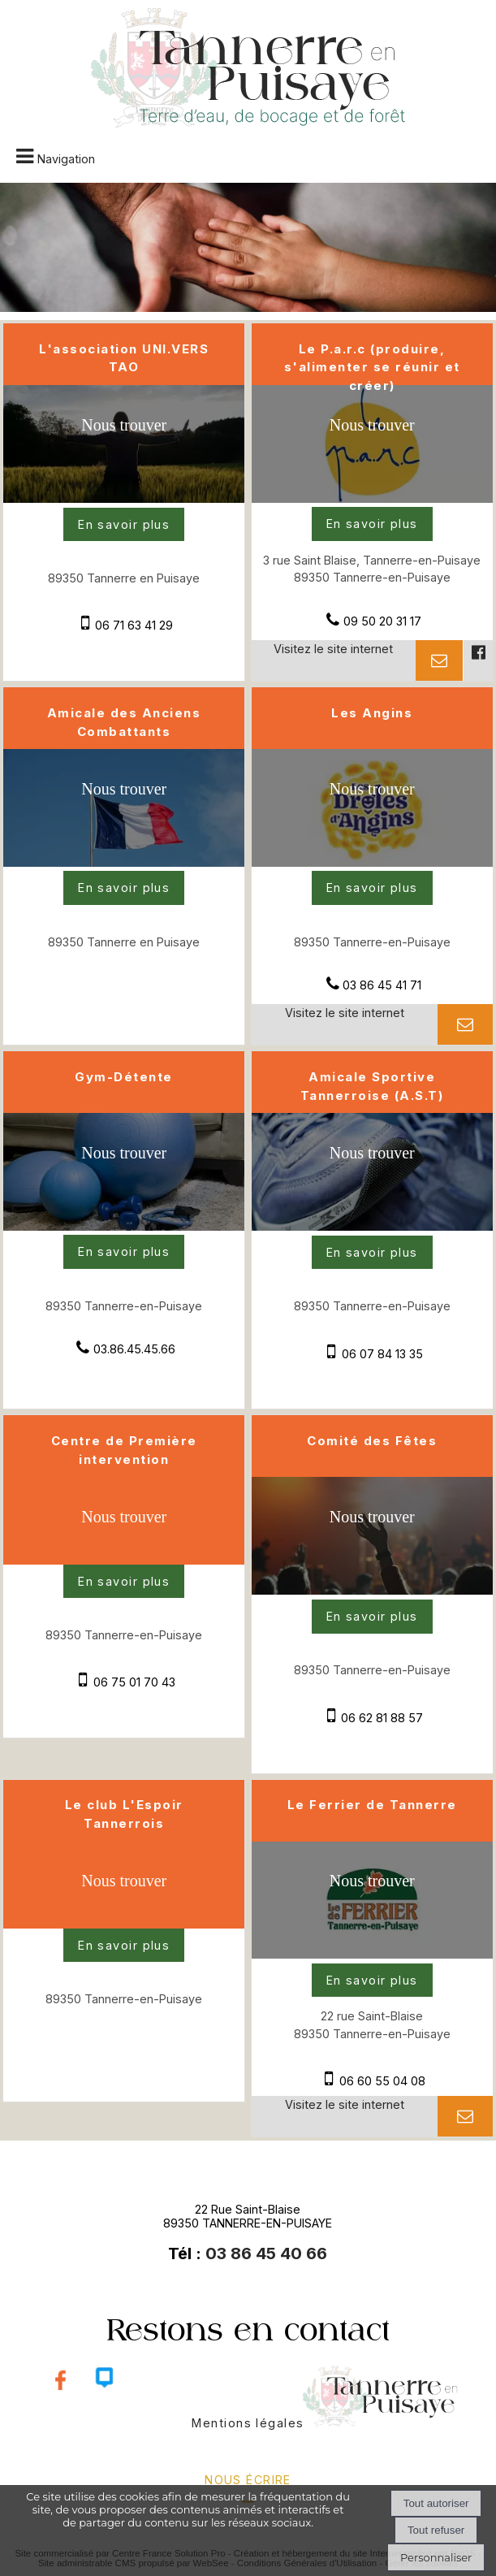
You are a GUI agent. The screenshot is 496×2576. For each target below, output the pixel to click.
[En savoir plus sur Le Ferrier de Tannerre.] (372, 1980)
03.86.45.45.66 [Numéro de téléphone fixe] (134, 1349)
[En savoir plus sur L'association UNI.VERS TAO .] (123, 525)
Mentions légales (248, 2423)
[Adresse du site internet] (334, 660)
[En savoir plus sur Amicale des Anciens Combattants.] (123, 888)
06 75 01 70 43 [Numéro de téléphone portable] (134, 1682)
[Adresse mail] (439, 660)
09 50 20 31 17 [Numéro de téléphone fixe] (382, 621)
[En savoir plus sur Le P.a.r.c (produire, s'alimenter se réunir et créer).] (372, 524)
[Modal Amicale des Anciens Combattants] (123, 862)
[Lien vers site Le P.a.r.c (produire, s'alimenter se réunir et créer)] (372, 498)
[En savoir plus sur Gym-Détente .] (123, 1252)
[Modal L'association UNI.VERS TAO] (123, 498)
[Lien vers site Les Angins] (372, 862)
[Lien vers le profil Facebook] (477, 660)
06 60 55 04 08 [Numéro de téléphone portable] (382, 2081)
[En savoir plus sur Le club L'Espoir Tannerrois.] (123, 1946)
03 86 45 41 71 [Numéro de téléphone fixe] (382, 985)
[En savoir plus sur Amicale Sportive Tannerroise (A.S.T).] (372, 1253)
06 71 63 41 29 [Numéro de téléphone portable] (134, 625)
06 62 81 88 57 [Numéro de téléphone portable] (382, 1718)
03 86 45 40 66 (266, 2253)
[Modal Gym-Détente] (123, 1226)
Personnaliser (436, 2557)
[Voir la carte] (123, 440)
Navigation (66, 159)
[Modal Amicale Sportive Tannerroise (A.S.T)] (372, 1226)
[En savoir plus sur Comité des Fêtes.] (372, 1617)
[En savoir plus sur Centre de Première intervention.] (123, 1582)
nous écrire (248, 2480)
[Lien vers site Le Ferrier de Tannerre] (372, 1954)
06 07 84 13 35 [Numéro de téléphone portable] (382, 1354)
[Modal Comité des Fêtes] (372, 1590)
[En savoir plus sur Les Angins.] (372, 888)
